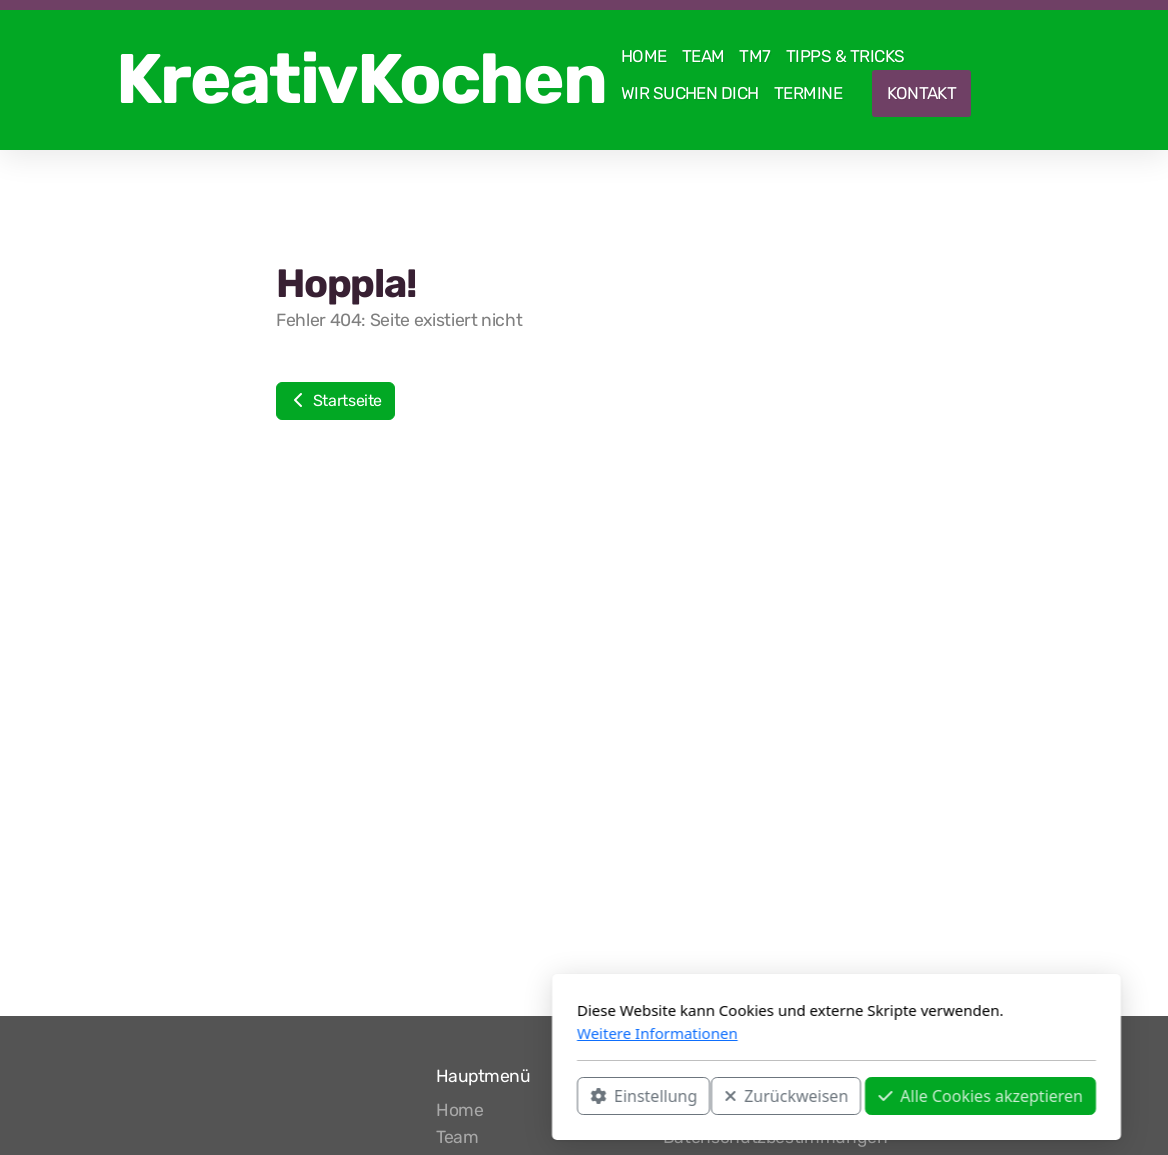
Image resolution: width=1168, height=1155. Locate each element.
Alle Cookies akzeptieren (728, 1096)
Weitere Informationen (405, 1033)
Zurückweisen (534, 1096)
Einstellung (391, 1096)
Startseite (335, 400)
